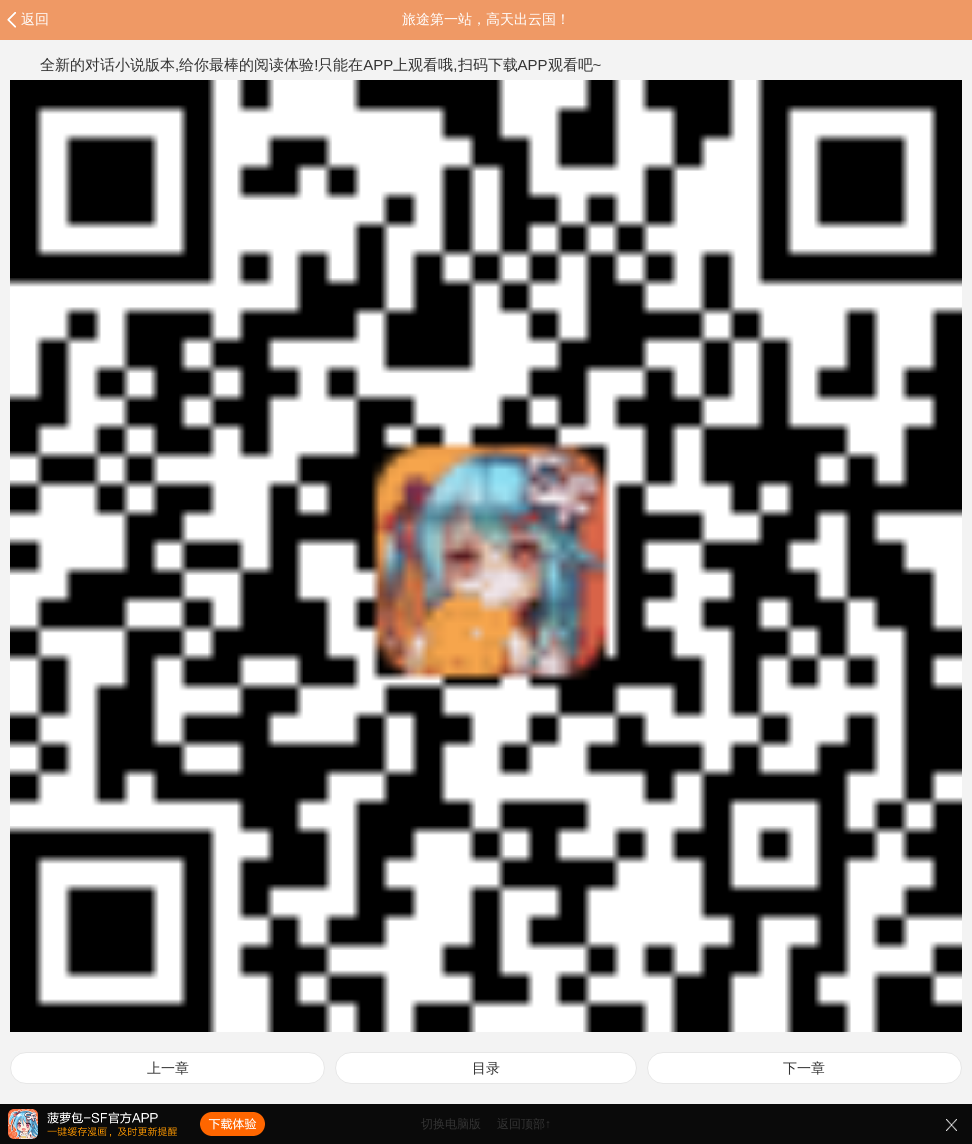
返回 (35, 19)
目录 (486, 1068)
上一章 (168, 1068)
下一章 (804, 1068)
